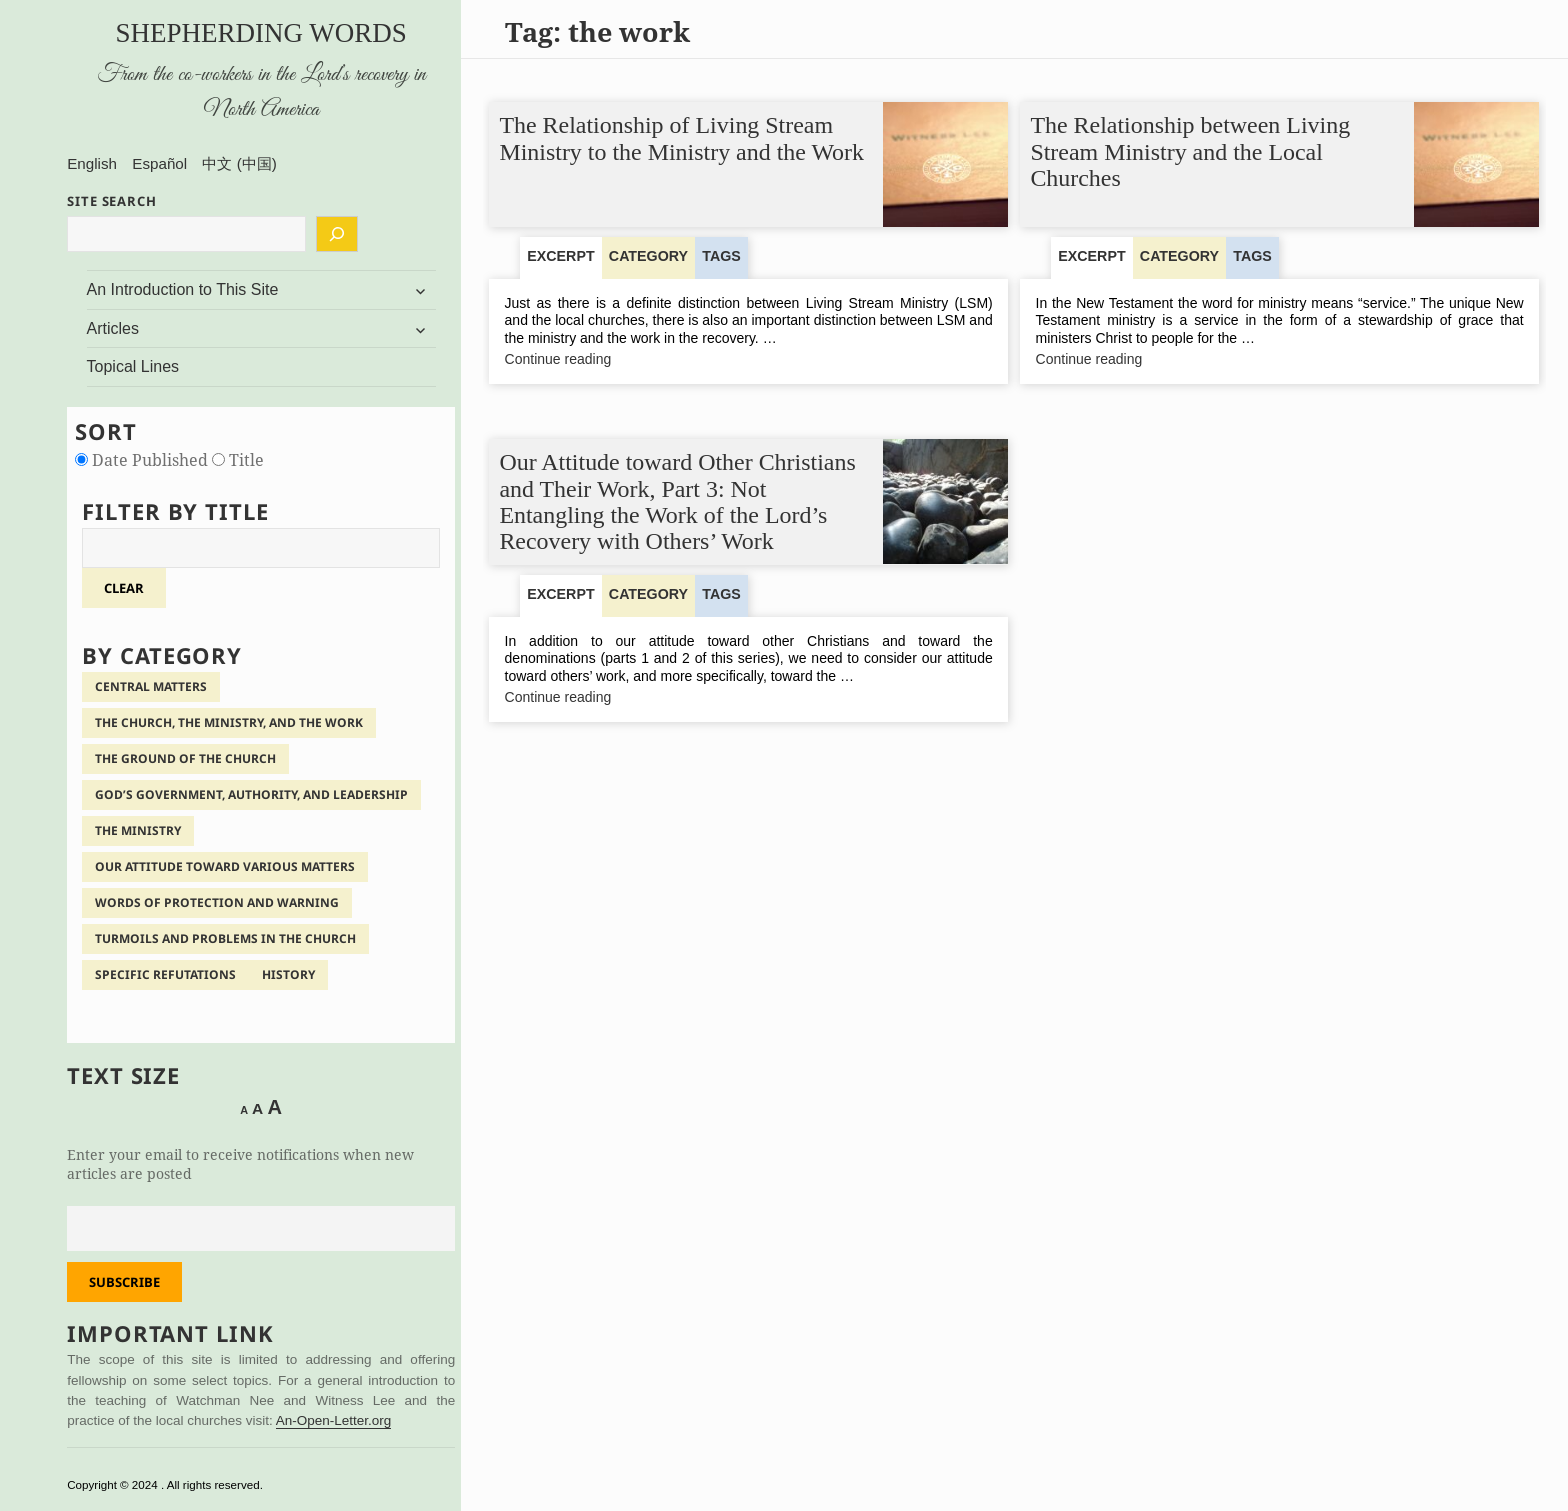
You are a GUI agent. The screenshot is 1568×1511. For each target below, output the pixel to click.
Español (159, 163)
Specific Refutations (165, 974)
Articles (113, 328)
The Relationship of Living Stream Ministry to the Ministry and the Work (682, 139)
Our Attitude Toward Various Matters (225, 866)
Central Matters (151, 686)
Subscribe (124, 1282)
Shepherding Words (261, 33)
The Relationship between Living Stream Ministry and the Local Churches (1191, 152)
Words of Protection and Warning (217, 902)
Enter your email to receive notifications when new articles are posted (240, 1164)
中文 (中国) (239, 163)
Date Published (143, 460)
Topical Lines (133, 366)
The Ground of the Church (185, 758)
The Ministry (138, 830)
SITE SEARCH (112, 201)
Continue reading (596, 361)
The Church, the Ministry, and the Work (229, 722)
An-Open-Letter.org (334, 1420)
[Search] (337, 234)
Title (238, 460)
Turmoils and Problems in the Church (225, 938)
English (92, 163)
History (288, 974)
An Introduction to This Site (183, 289)
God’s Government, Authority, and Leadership (251, 794)
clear (124, 588)
